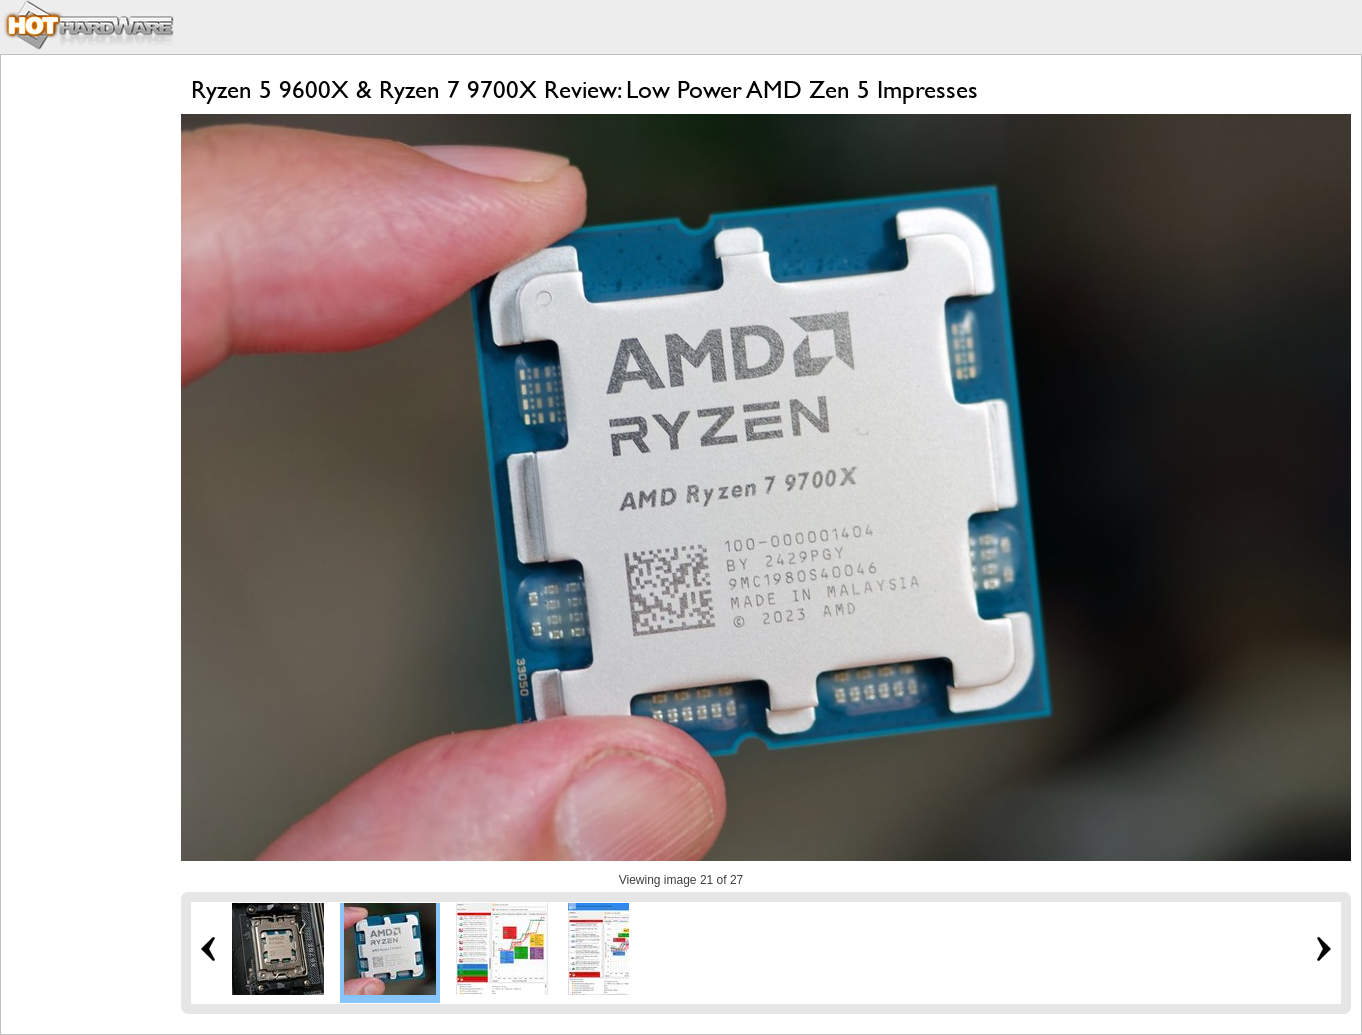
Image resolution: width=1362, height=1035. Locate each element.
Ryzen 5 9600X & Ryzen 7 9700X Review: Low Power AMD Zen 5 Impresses (584, 89)
